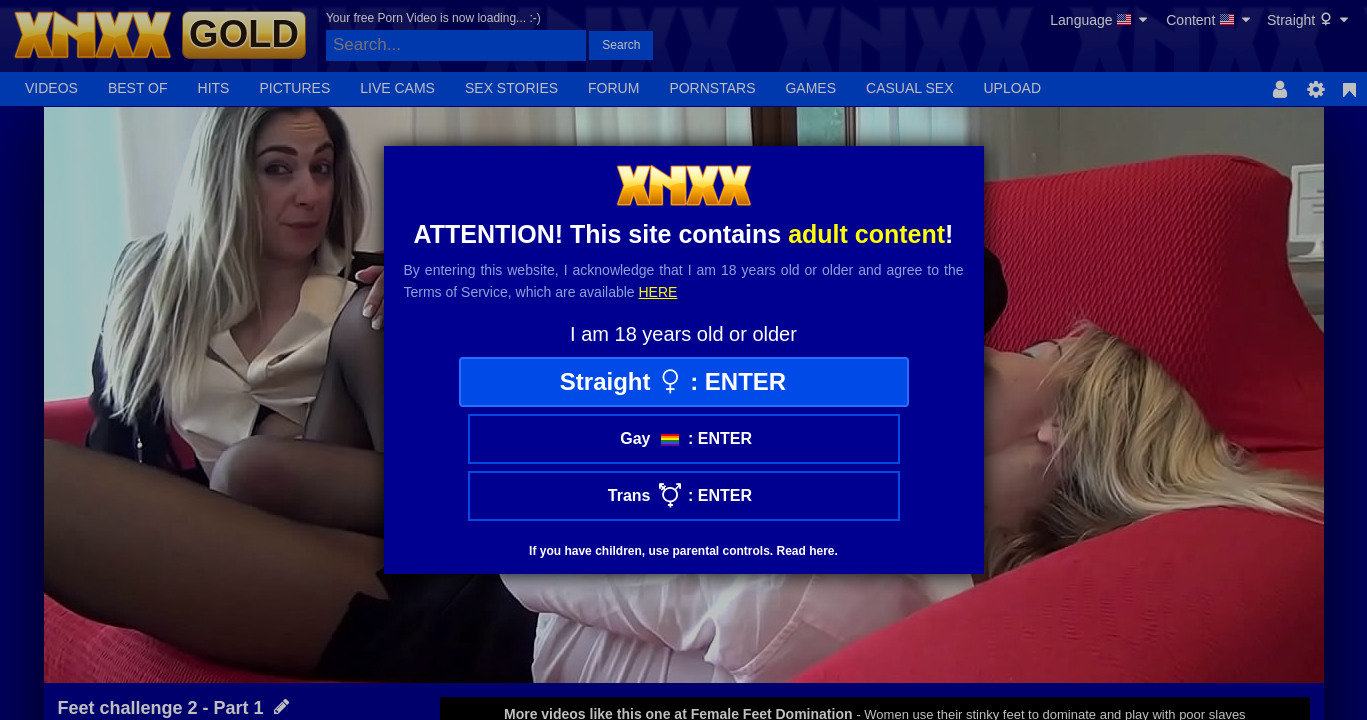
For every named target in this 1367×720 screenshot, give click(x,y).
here (658, 292)
